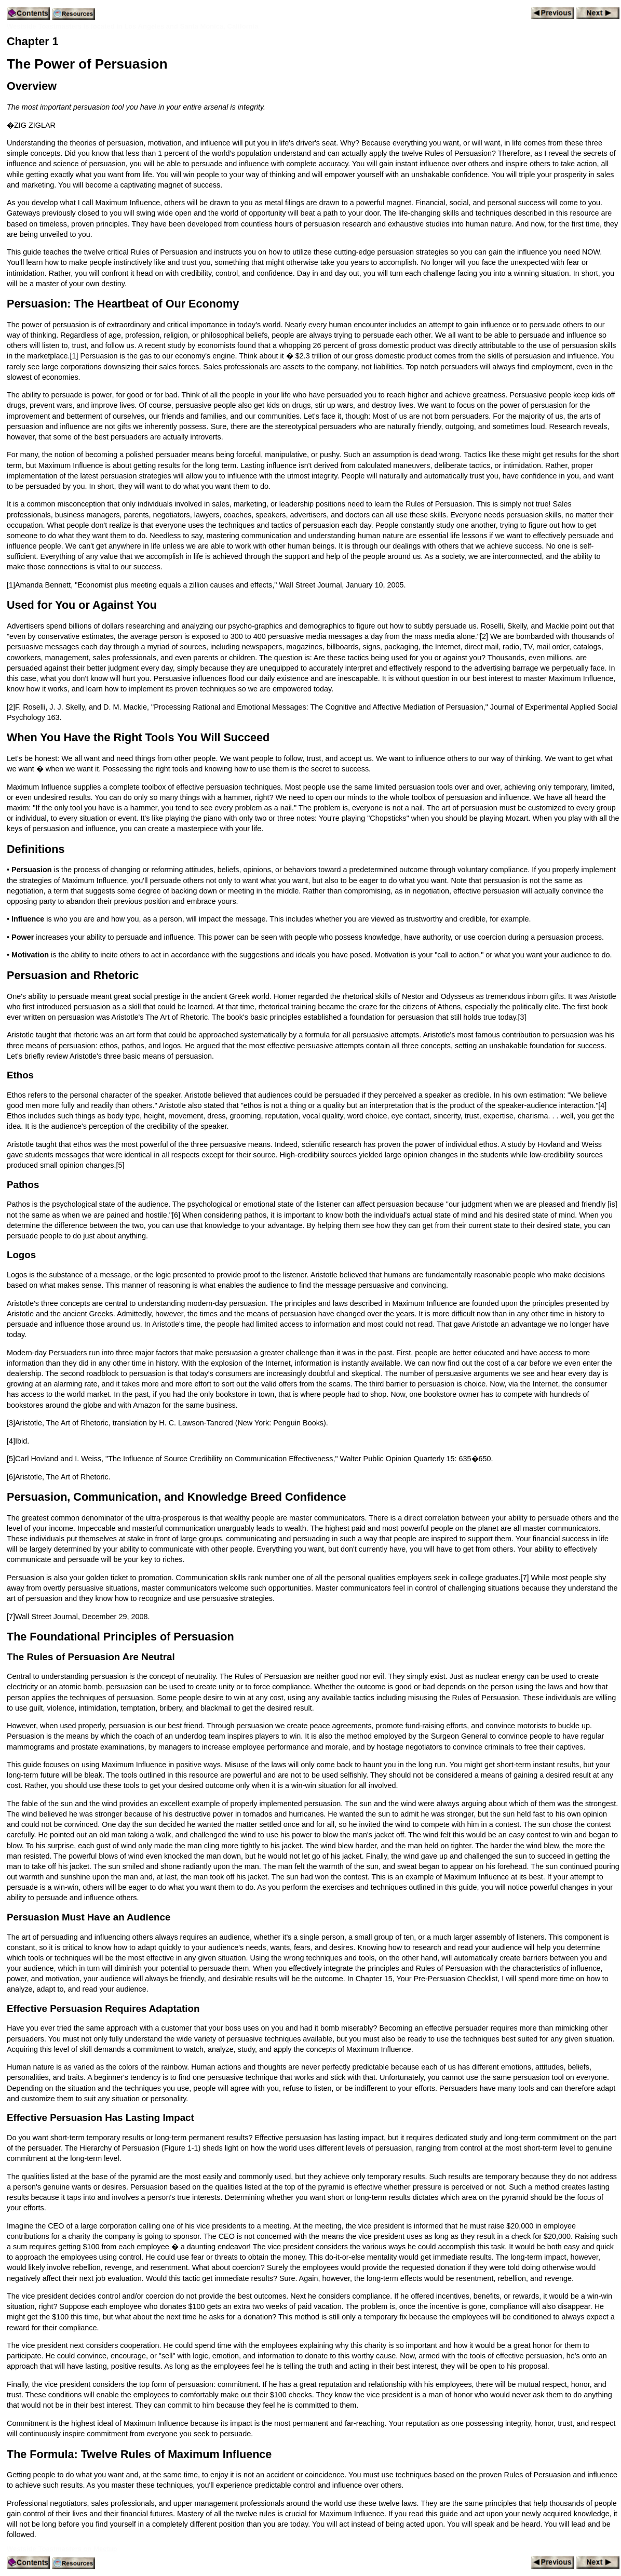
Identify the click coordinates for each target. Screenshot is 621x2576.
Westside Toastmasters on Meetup (62, 2549)
